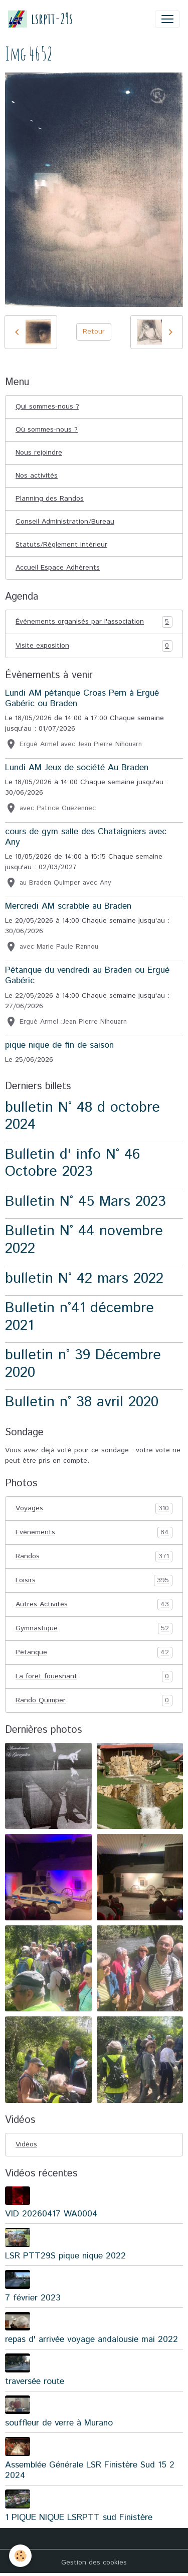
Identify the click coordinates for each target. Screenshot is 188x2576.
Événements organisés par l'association (94, 622)
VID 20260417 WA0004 (51, 2213)
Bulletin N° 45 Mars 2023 (85, 1201)
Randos (94, 1556)
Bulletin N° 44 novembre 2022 (84, 1240)
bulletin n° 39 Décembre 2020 (83, 1364)
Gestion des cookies (94, 2562)
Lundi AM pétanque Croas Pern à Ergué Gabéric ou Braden (82, 698)
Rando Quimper (94, 1700)
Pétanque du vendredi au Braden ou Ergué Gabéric (87, 975)
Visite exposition (94, 646)
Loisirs (94, 1580)
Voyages (94, 1508)
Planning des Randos (50, 499)
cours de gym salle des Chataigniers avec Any (85, 837)
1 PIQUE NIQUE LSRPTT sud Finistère (78, 2517)
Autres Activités (94, 1604)
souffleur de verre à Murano (59, 2422)
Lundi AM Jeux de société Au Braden (76, 767)
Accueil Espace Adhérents (58, 568)
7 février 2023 (33, 2297)
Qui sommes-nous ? (47, 407)
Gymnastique (94, 1628)
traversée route (34, 2381)
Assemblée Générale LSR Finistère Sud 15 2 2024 (89, 2470)
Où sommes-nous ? (47, 430)
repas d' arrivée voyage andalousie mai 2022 (91, 2339)
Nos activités (37, 476)
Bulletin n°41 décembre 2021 (79, 1317)
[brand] (40, 19)
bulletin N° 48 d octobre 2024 (82, 1116)
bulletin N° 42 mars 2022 (84, 1278)
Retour (94, 332)
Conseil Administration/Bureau (65, 522)
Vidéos (26, 2144)
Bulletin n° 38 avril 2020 (81, 1402)
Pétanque (94, 1652)
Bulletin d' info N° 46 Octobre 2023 (72, 1163)
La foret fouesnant (94, 1676)
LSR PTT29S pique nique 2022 (65, 2255)
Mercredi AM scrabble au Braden (68, 906)
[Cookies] (20, 2555)
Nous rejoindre (39, 453)
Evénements (94, 1532)
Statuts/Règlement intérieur (61, 545)
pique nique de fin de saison (59, 1045)
